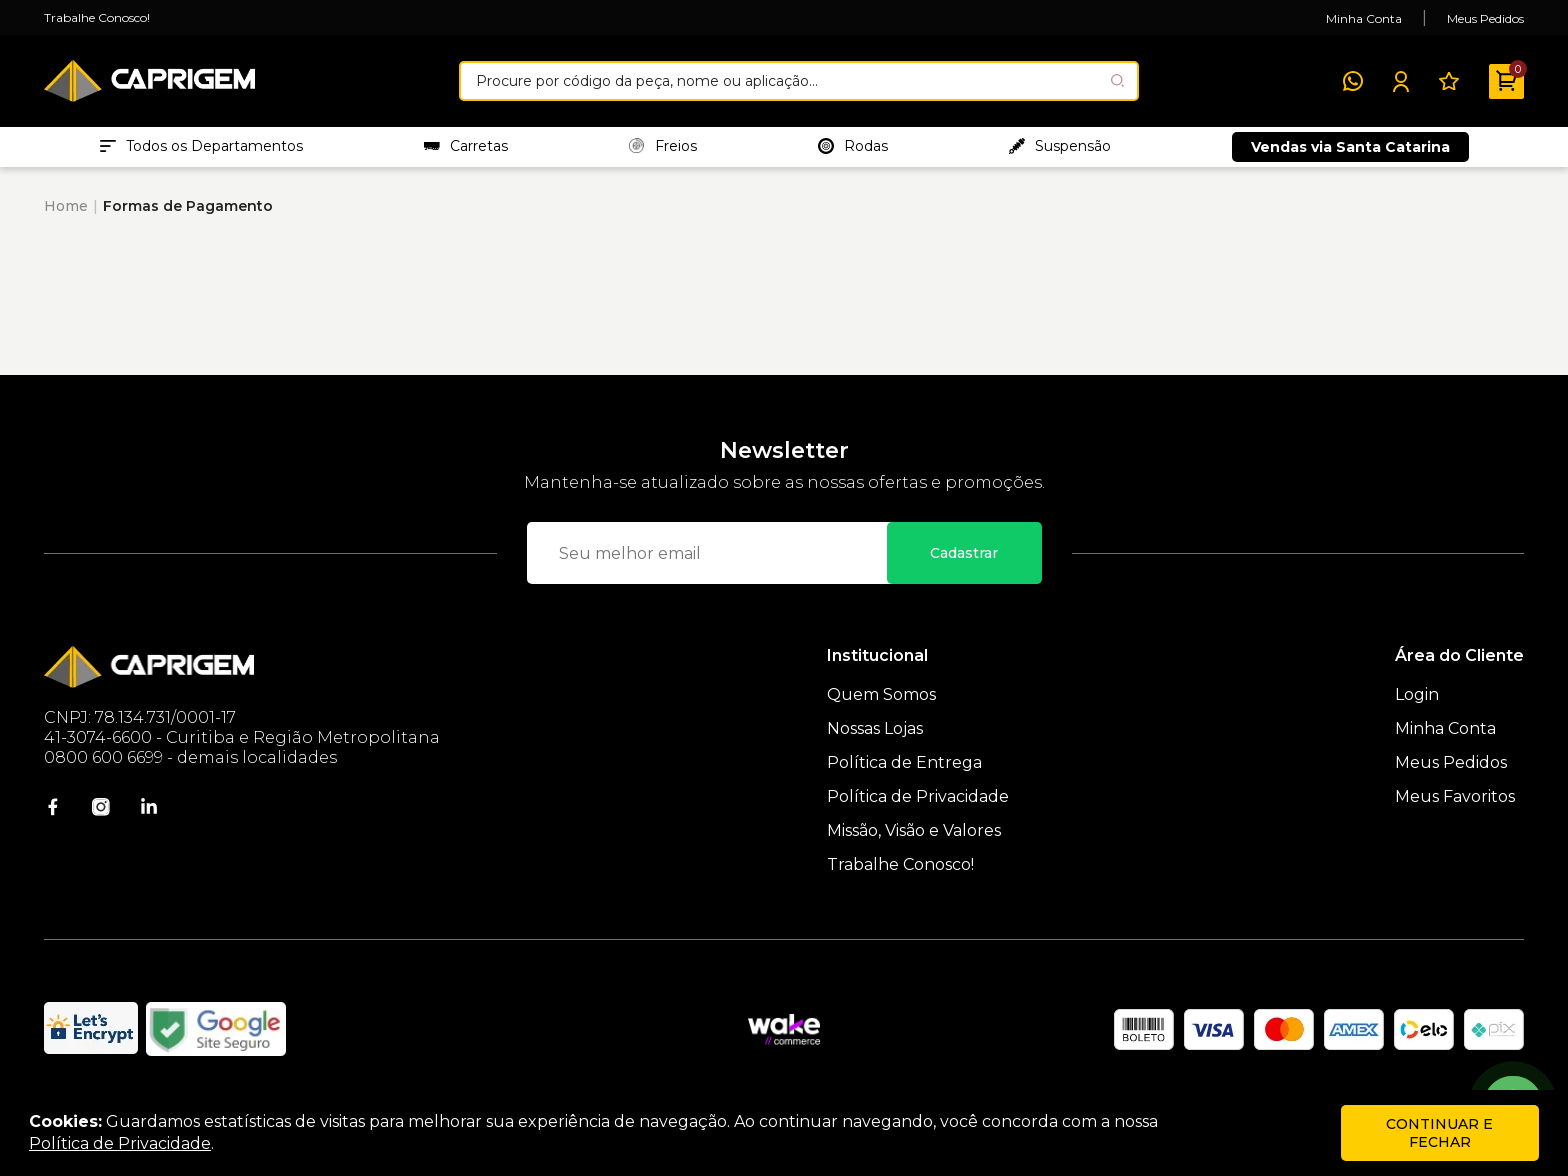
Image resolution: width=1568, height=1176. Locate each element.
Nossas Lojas (875, 738)
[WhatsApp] (1353, 81)
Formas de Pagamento (188, 216)
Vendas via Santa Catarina (1350, 152)
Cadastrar (964, 563)
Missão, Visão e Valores (914, 840)
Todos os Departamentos (201, 151)
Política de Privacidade (918, 806)
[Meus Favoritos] (1449, 81)
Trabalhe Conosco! (97, 17)
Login (1417, 704)
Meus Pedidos (1485, 18)
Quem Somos (881, 704)
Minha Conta (1364, 18)
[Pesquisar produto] (1117, 80)
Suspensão (1060, 151)
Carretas (466, 151)
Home (66, 216)
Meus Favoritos (1455, 806)
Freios (663, 151)
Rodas (853, 151)
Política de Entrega (904, 772)
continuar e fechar (1439, 1133)
